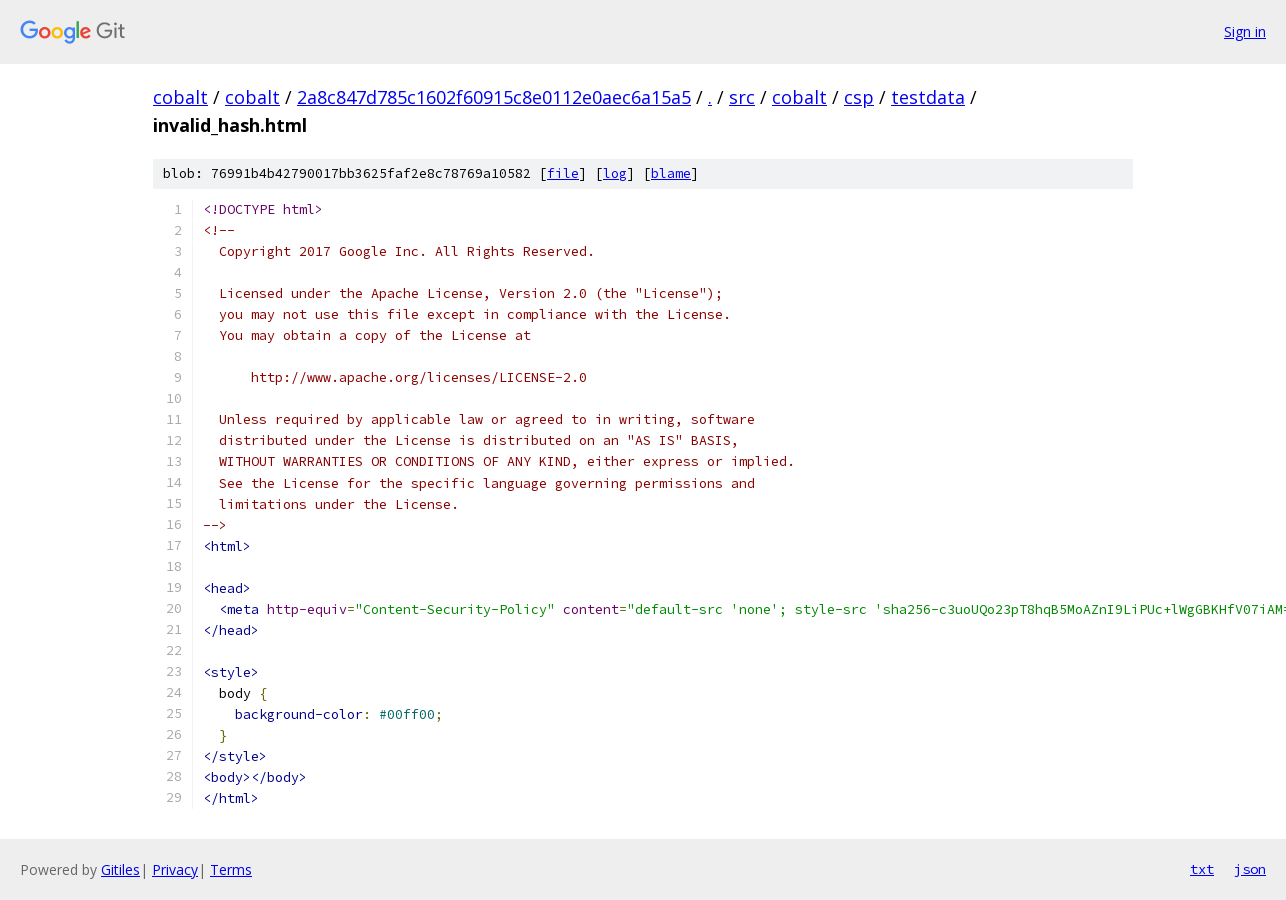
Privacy (175, 869)
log (615, 173)
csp (859, 97)
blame (671, 173)
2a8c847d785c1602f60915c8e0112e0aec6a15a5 (494, 97)
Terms (231, 869)
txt (1202, 869)
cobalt (180, 97)
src (742, 97)
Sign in (1245, 31)
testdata (928, 97)
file (563, 173)
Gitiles (120, 869)
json (1250, 869)
